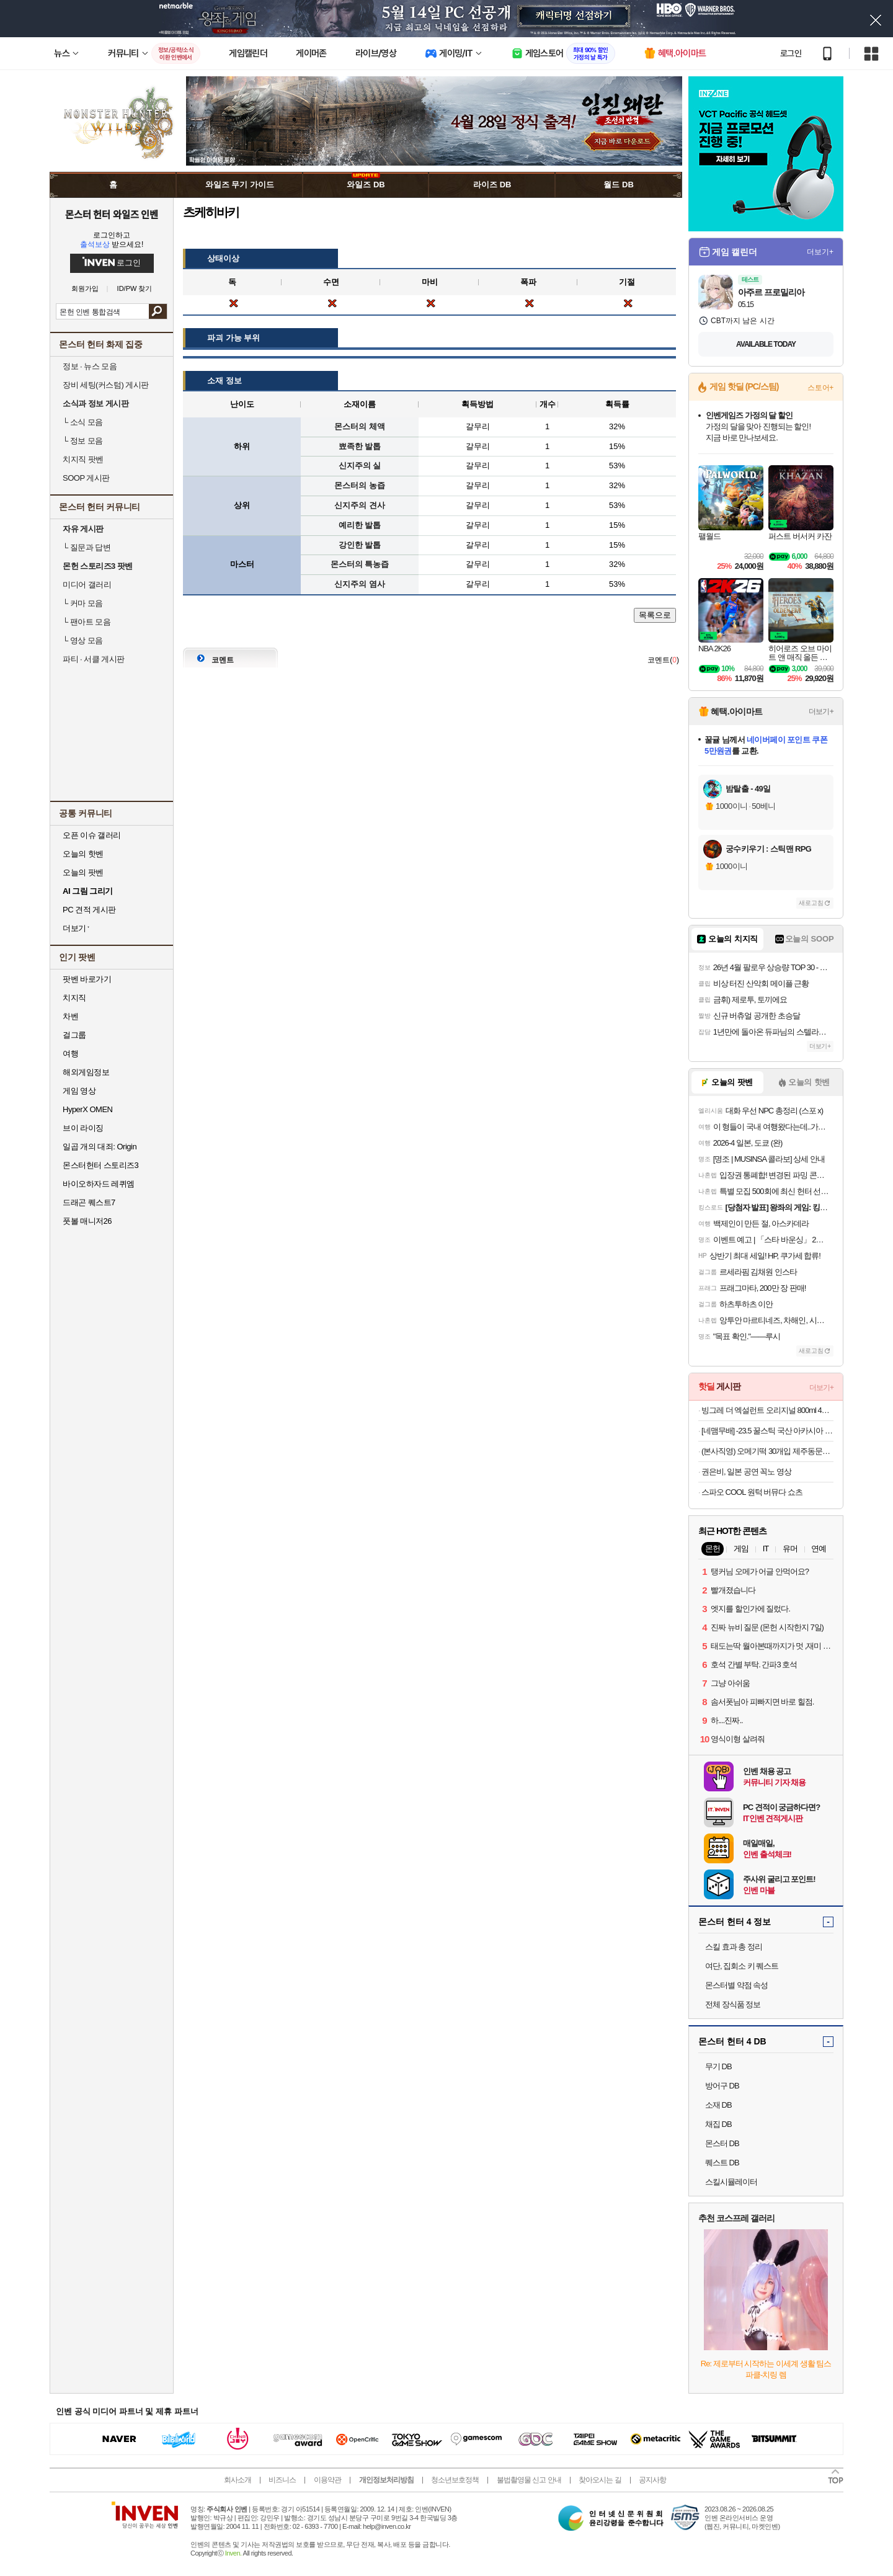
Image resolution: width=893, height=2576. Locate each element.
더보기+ (820, 252)
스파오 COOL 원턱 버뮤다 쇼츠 (751, 1492)
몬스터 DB (722, 2143)
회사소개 (237, 2480)
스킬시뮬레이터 (731, 2181)
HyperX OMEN (87, 1109)
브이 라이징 (83, 1128)
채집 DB (718, 2124)
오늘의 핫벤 (83, 854)
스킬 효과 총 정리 (733, 1946)
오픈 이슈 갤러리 (92, 835)
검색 (158, 311)
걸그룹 (74, 1035)
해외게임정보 (86, 1072)
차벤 (70, 1016)
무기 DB (718, 2066)
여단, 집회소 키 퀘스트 (741, 1966)
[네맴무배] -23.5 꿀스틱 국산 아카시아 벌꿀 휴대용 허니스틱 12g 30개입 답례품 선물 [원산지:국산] (767, 1430)
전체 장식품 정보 (732, 2004)
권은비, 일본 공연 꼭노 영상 (746, 1471)
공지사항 (652, 2480)
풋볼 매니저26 (87, 1221)
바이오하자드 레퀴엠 (99, 1184)
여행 (70, 1054)
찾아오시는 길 (600, 2480)
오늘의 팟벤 (83, 872)
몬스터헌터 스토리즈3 (100, 1165)
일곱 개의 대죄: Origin (99, 1147)
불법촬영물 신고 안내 (529, 2480)
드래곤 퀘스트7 (89, 1202)
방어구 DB (722, 2085)
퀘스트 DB (722, 2162)
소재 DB (718, 2105)
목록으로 (655, 615)
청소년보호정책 (455, 2480)
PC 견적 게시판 (89, 910)
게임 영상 (79, 1091)
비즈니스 (282, 2480)
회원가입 (85, 288)
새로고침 (811, 902)
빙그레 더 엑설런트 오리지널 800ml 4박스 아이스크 (767, 1410)
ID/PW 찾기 (135, 288)
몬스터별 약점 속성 (736, 1985)
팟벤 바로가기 (87, 979)
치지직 (74, 998)
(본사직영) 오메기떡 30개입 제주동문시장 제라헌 (767, 1451)
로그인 (790, 53)
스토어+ (820, 387)
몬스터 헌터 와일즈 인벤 (112, 214)
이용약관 (327, 2480)
